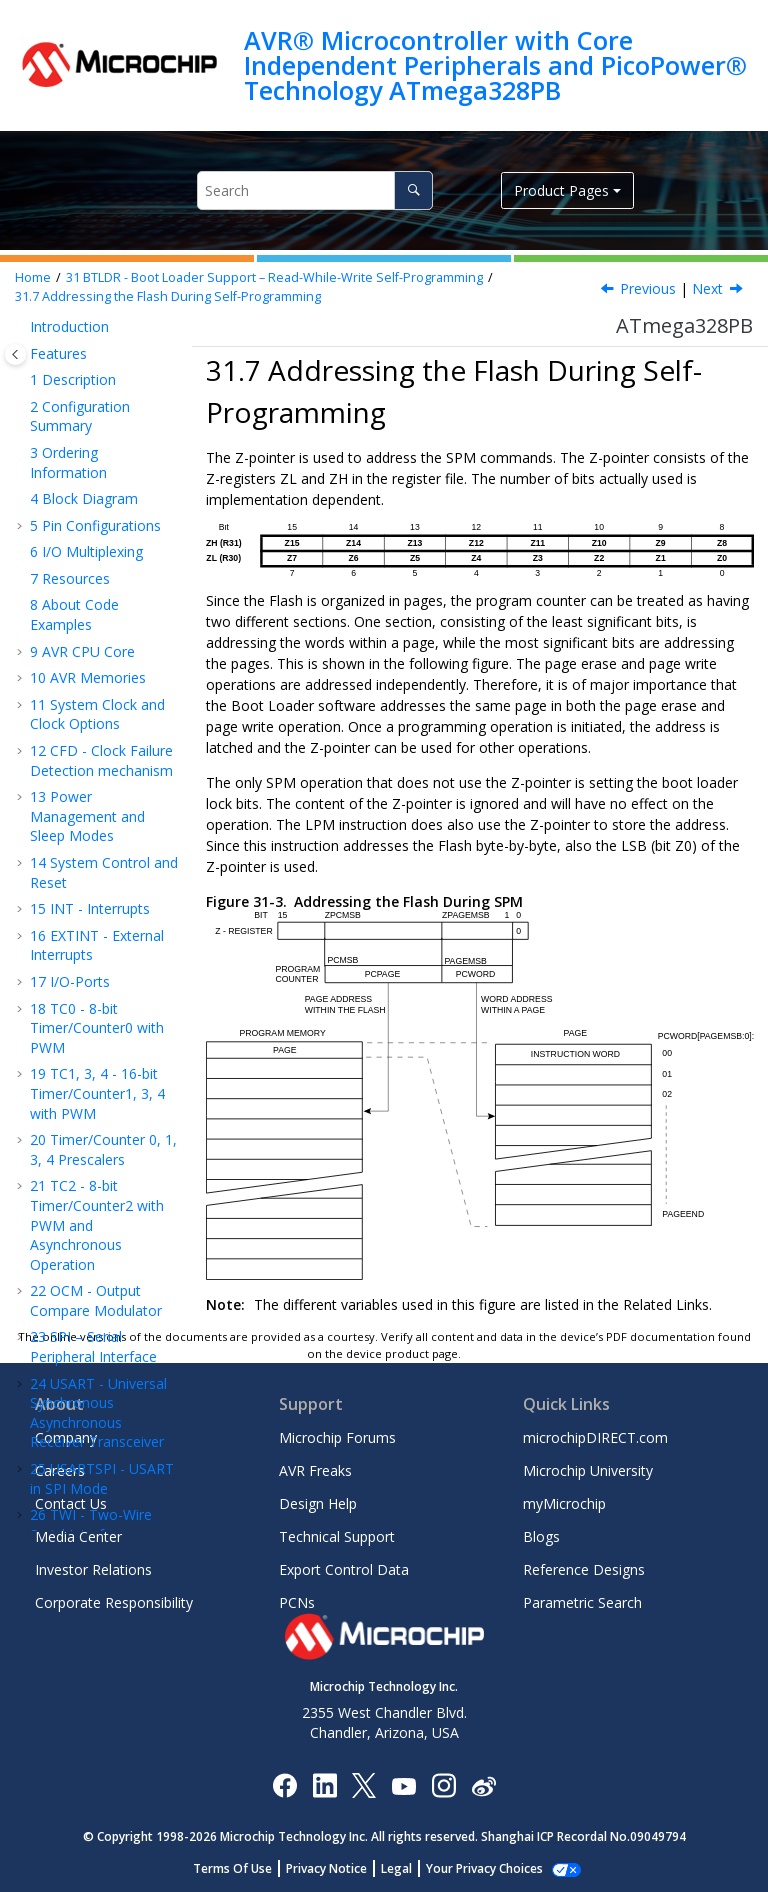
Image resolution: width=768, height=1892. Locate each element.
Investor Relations (93, 1569)
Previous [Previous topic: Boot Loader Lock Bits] (648, 288)
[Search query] (315, 190)
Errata (59, 945)
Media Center (78, 1536)
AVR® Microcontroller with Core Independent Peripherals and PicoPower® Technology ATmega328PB (495, 65)
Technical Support (337, 1536)
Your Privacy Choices (484, 1868)
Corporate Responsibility (114, 1602)
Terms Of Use (232, 1868)
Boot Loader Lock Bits (101, 474)
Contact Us (71, 1503)
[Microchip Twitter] (364, 1784)
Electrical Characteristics (77, 744)
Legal (396, 1868)
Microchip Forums (337, 1437)
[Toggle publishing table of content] (15, 354)
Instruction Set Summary (87, 863)
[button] (36, 399)
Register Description (86, 651)
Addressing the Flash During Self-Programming (168, 296)
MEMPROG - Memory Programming (104, 698)
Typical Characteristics (77, 790)
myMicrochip (564, 1503)
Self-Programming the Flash (101, 596)
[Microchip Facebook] (284, 1784)
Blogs (541, 1536)
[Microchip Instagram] (443, 1784)
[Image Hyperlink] (403, 1785)
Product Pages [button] (561, 190)
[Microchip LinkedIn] (324, 1784)
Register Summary (99, 826)
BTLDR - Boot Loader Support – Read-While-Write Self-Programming (274, 277)
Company (66, 1437)
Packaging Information (73, 909)
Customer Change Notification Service (93, 1055)
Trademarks (69, 1210)
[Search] (413, 190)
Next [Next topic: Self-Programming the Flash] (707, 288)
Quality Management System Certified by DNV (98, 1256)
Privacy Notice (326, 1868)
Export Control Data (344, 1569)
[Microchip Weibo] (483, 1785)
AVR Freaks (315, 1470)
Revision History (92, 972)
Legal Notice (71, 1183)
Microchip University (588, 1470)
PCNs (297, 1602)
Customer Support (89, 1091)
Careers (60, 1470)
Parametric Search (582, 1602)
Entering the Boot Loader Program (98, 418)
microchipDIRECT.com (595, 1437)
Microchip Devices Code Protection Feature (89, 1137)
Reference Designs (584, 1569)
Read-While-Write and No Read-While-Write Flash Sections (108, 343)
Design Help (318, 1503)
